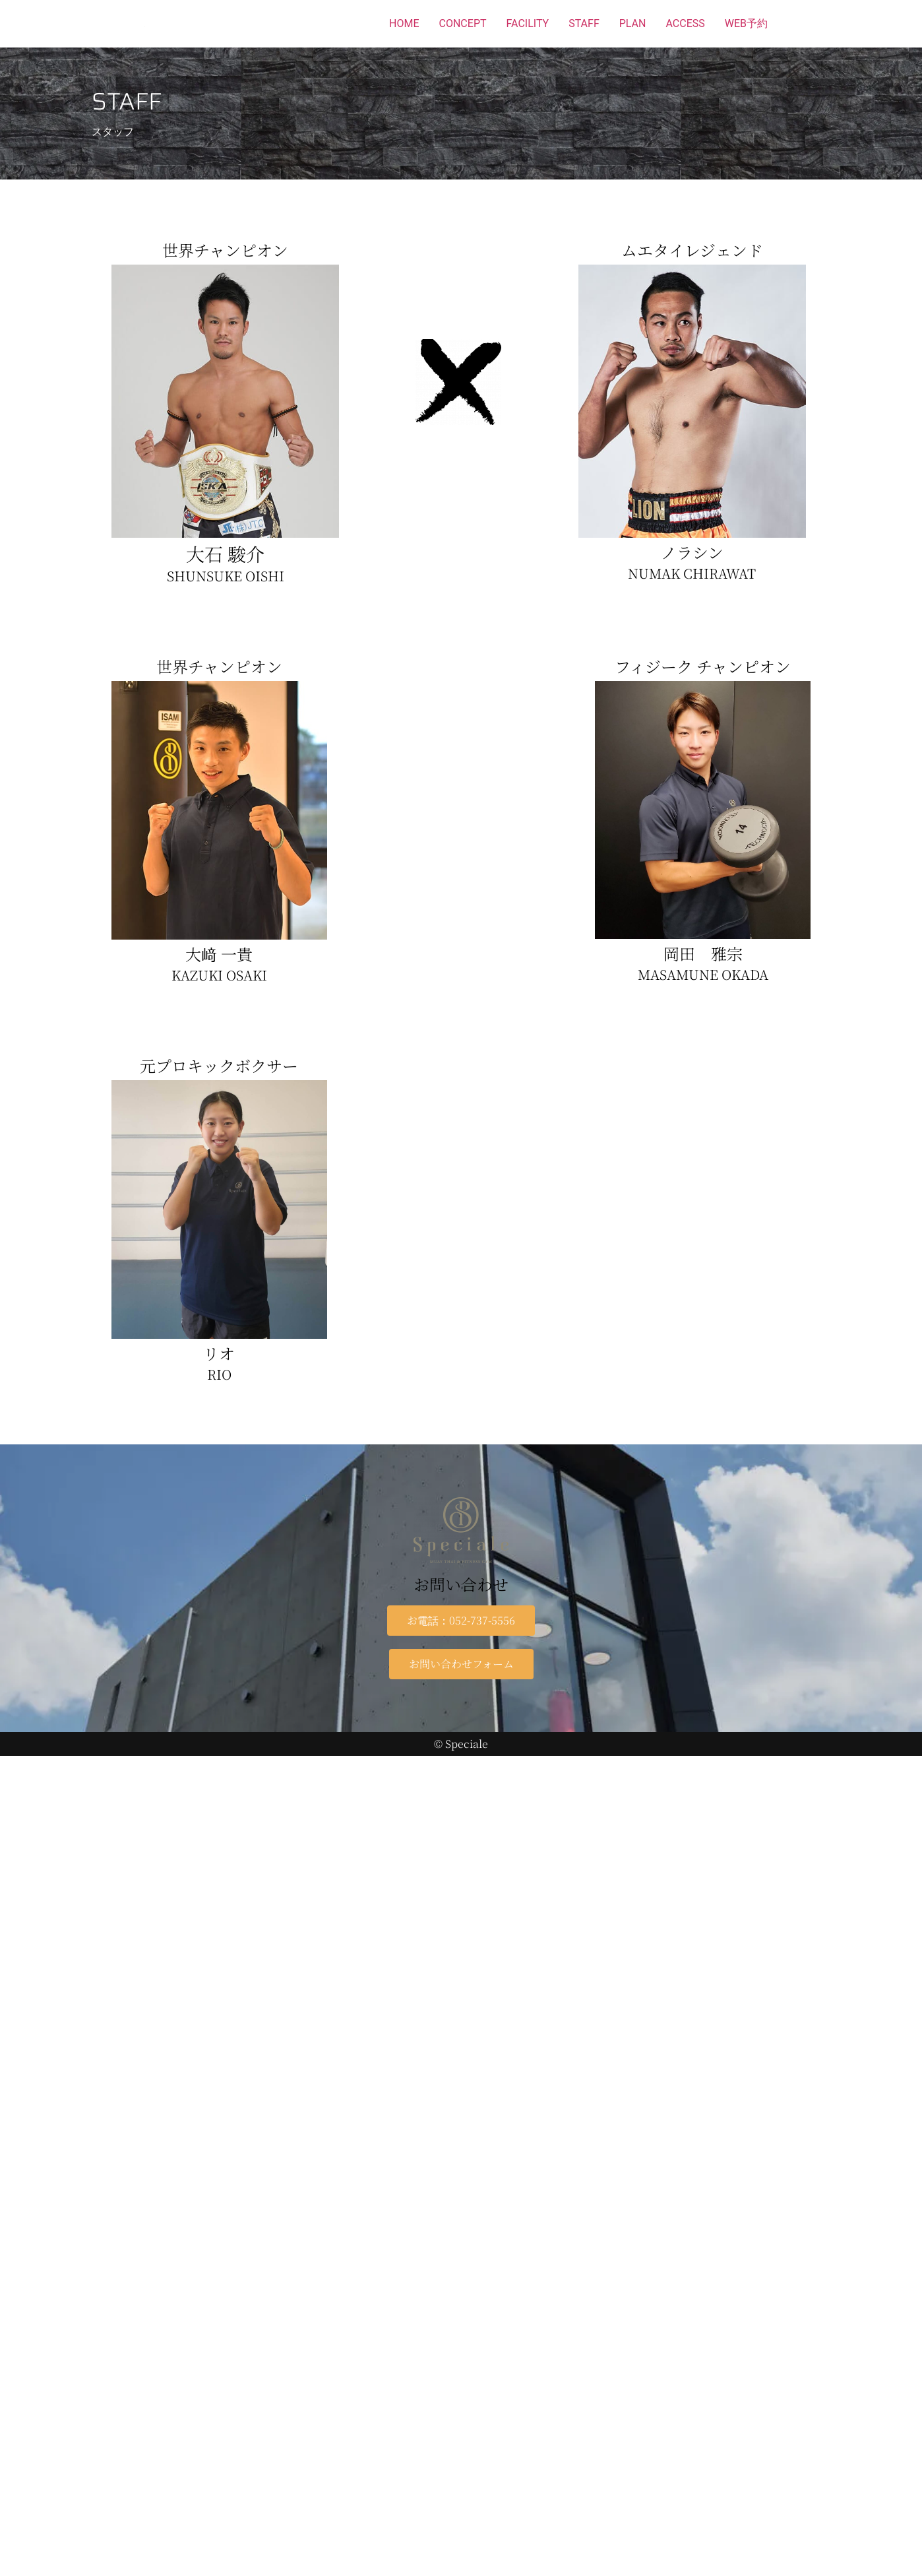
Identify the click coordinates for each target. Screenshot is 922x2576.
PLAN (632, 23)
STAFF (584, 23)
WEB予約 (746, 23)
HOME (404, 23)
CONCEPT (463, 23)
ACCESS (684, 23)
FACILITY (528, 23)
